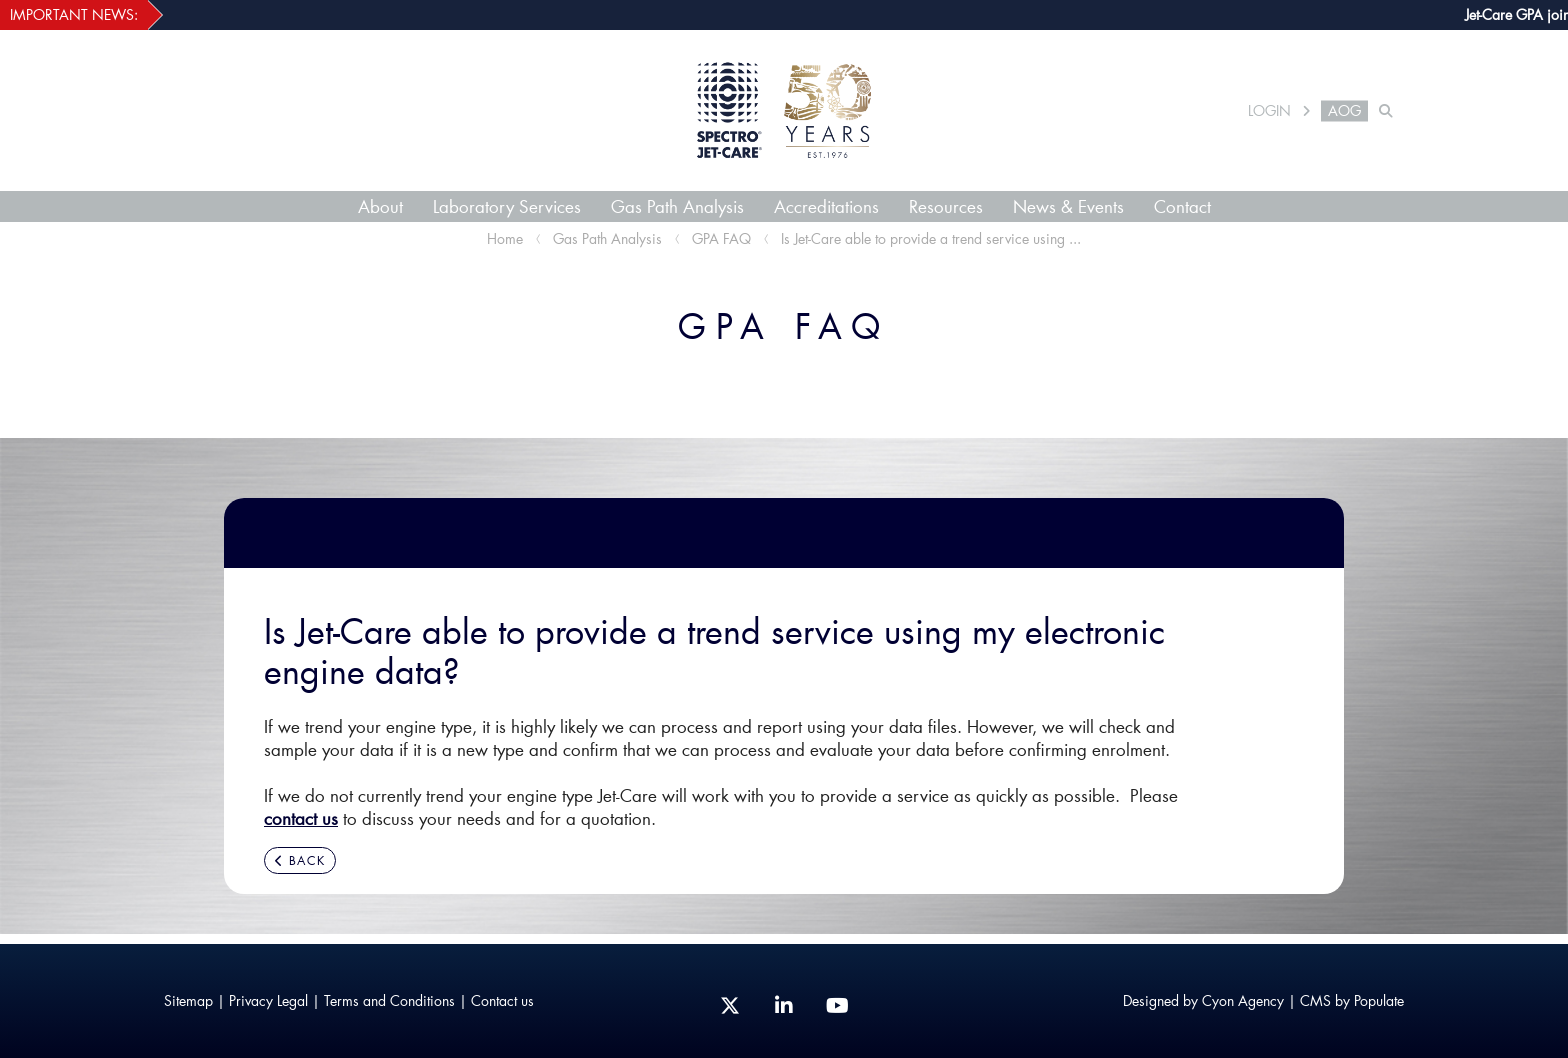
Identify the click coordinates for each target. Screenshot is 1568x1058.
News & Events (1068, 206)
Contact (1182, 206)
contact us (301, 818)
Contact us (502, 1000)
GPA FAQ (721, 238)
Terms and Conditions (389, 1000)
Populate (1379, 1000)
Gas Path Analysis (677, 206)
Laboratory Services (507, 206)
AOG (1344, 111)
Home (505, 238)
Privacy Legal (268, 1000)
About (380, 206)
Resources (946, 206)
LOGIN (1269, 111)
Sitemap (188, 1000)
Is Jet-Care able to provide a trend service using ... (931, 238)
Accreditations (826, 206)
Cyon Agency (1243, 1000)
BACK (300, 860)
